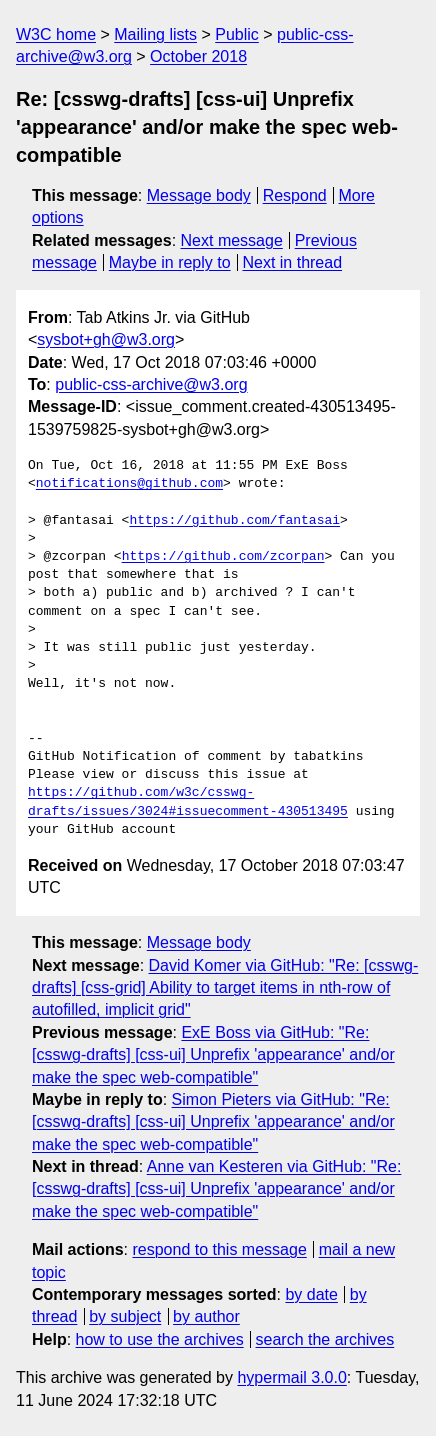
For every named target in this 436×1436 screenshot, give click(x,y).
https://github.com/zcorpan (223, 557)
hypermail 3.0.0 (291, 1377)
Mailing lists (155, 34)
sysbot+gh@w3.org (106, 339)
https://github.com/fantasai (234, 521)
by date (311, 1294)
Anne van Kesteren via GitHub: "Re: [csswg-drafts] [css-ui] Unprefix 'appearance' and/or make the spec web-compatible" (216, 1189)
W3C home (56, 34)
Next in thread (292, 262)
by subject (125, 1316)
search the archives (325, 1339)
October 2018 (198, 56)
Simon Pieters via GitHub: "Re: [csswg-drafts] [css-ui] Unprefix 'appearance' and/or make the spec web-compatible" (213, 1122)
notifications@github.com (129, 484)
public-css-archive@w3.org (151, 384)
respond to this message (219, 1249)
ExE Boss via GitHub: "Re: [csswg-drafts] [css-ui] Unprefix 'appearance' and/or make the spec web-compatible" (213, 1055)
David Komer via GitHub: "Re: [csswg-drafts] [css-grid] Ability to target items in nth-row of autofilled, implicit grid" (225, 988)
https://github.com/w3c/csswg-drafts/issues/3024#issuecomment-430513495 (188, 802)
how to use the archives (160, 1339)
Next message (232, 240)
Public (237, 34)
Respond (295, 195)
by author (206, 1316)
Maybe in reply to (170, 262)
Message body (199, 195)
